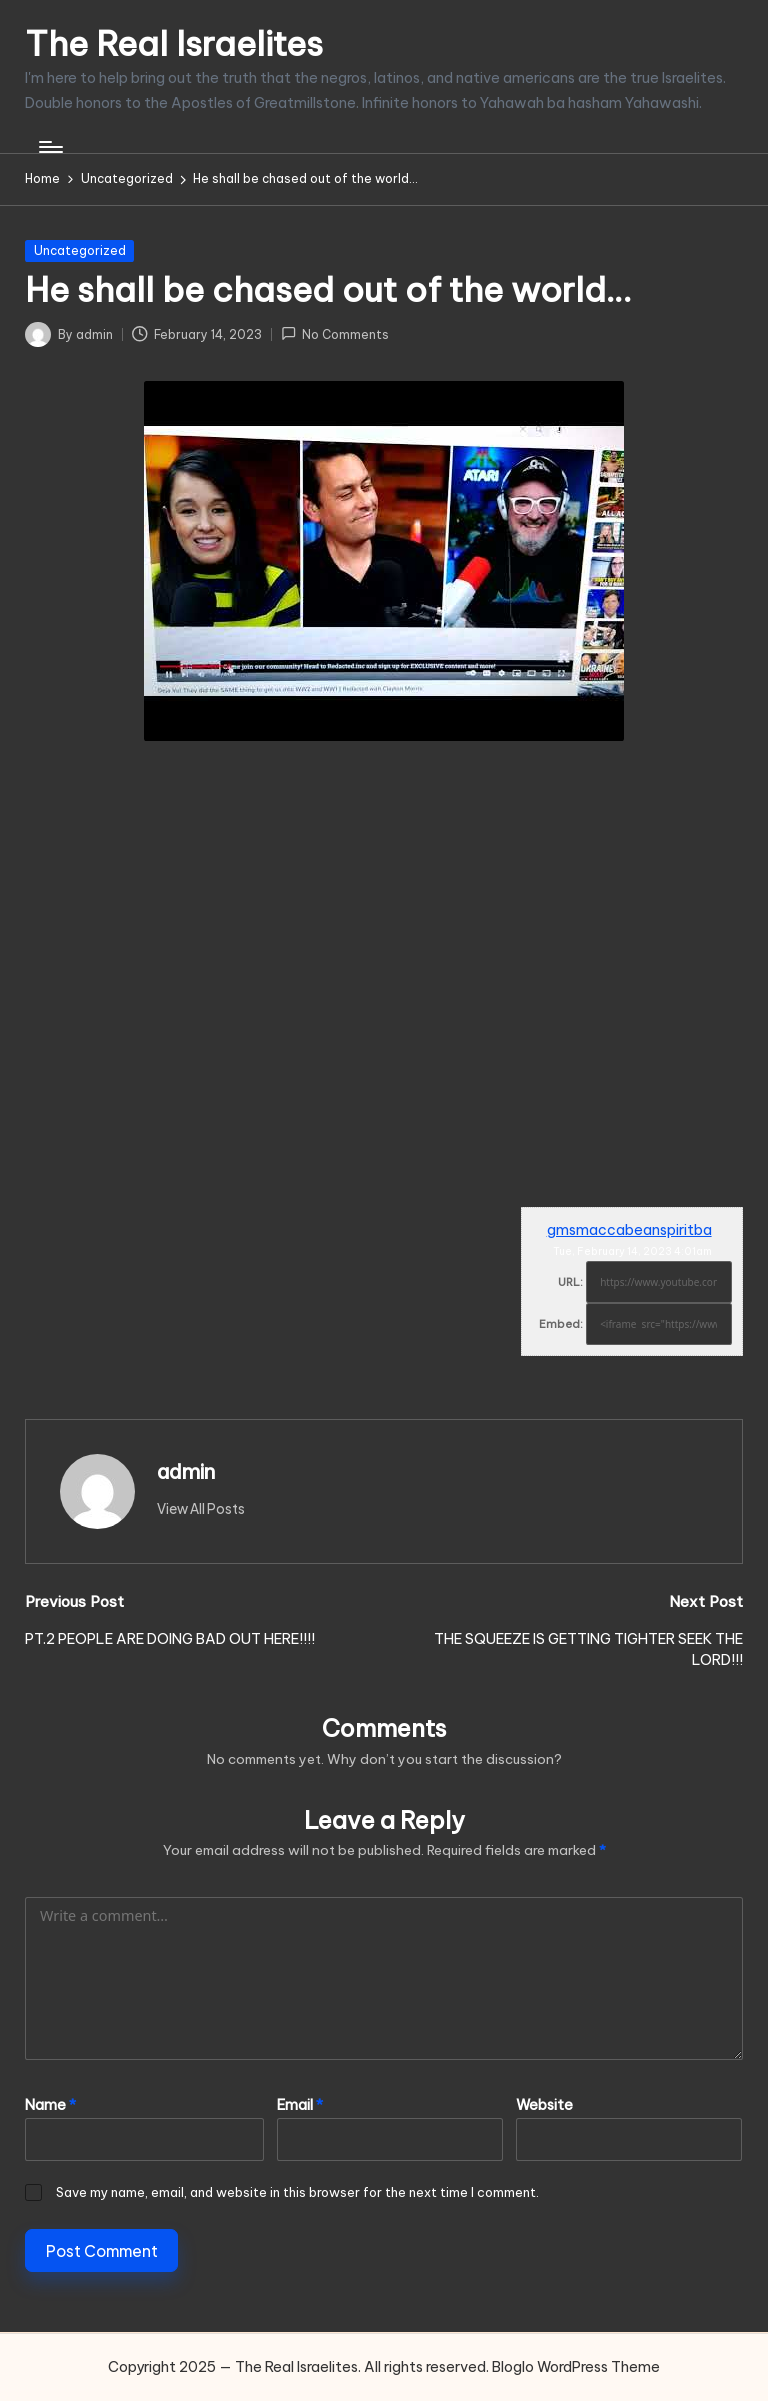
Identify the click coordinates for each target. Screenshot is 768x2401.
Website (544, 2105)
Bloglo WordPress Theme (576, 2367)
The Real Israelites (174, 43)
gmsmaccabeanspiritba (629, 1230)
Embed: (561, 1324)
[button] (201, 1509)
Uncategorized (80, 250)
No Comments (335, 333)
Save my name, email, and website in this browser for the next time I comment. (297, 2192)
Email (300, 2105)
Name (50, 2105)
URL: (570, 1282)
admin (186, 1471)
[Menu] (49, 147)
